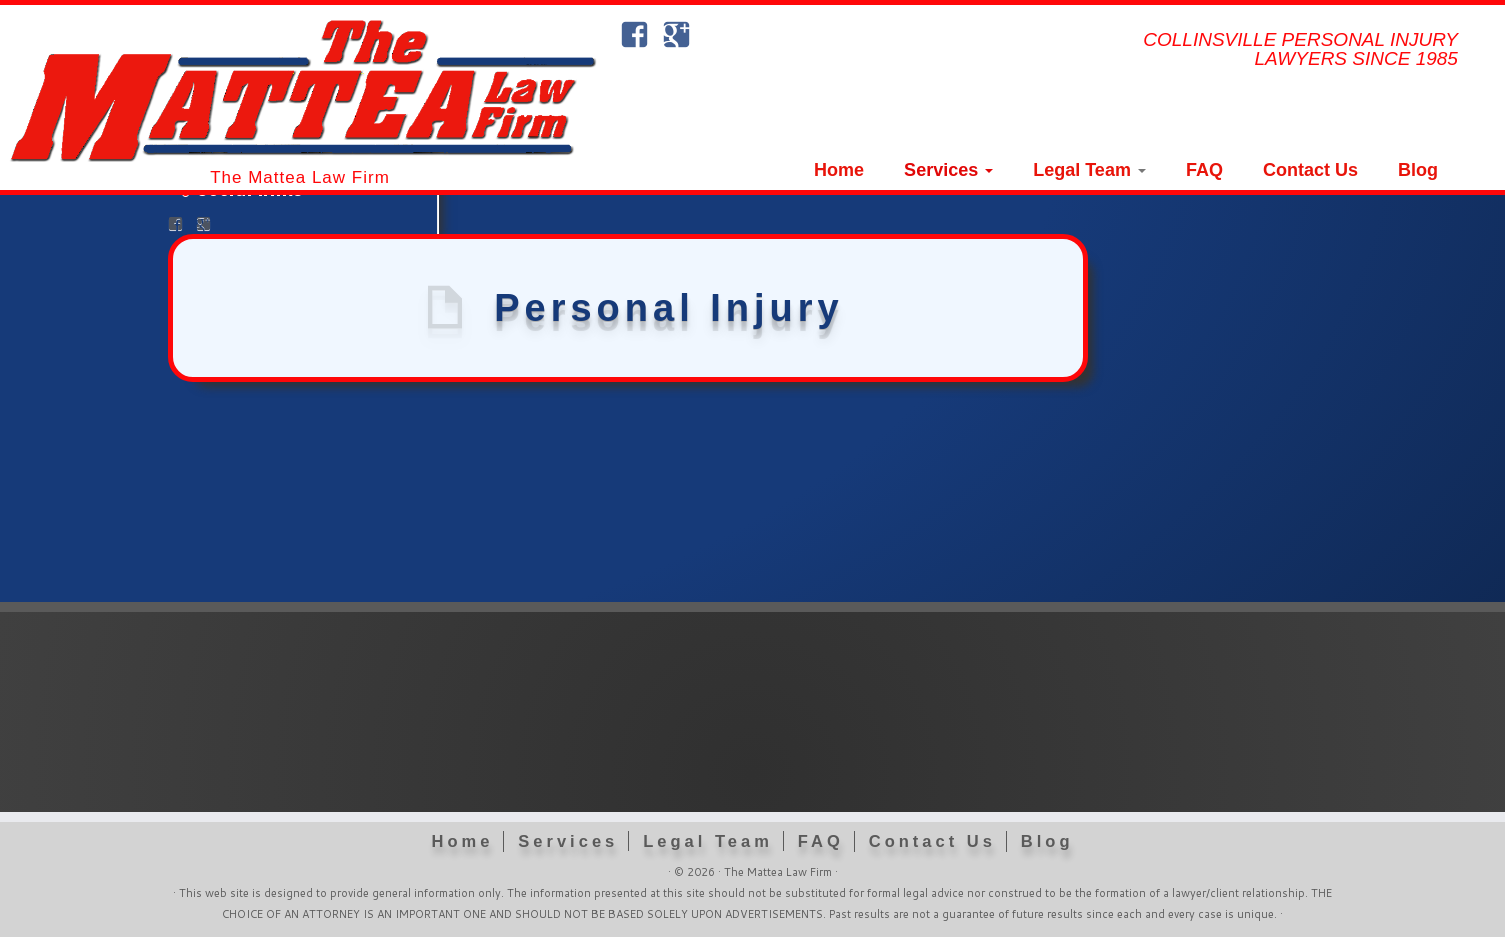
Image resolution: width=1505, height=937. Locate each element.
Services (948, 170)
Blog (1418, 170)
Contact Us (1310, 170)
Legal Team (1089, 170)
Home (839, 170)
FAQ (1204, 170)
